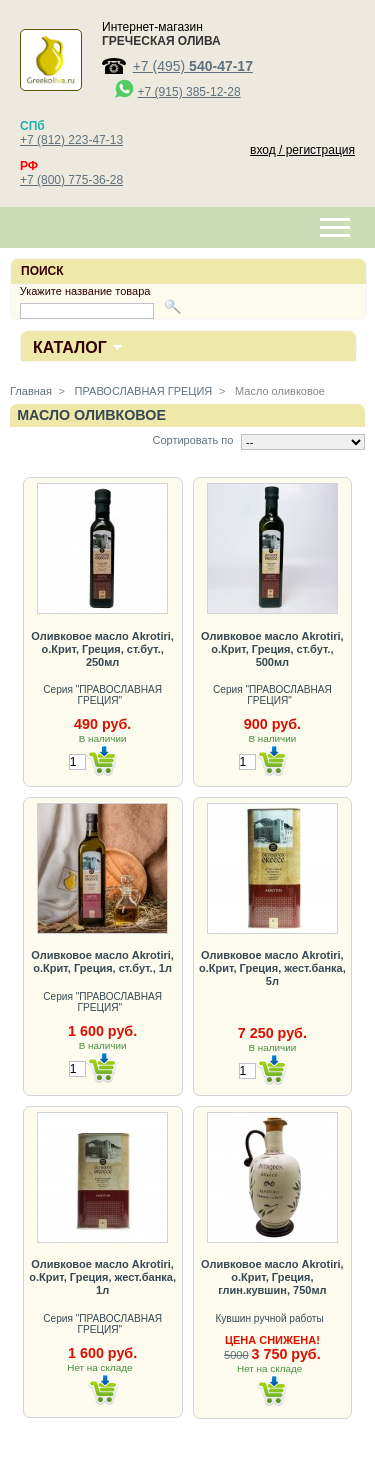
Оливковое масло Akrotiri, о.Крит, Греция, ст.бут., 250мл (102, 649)
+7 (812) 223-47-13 (71, 140)
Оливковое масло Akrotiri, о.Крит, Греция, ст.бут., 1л (102, 961)
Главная (31, 391)
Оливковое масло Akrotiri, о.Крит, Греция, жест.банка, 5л (272, 968)
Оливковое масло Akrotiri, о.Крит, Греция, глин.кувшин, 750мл (272, 1277)
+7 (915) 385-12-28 (189, 92)
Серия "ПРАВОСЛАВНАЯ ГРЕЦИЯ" (102, 695)
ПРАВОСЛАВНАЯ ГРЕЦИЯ (142, 391)
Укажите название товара (85, 291)
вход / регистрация (302, 150)
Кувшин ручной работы (270, 1318)
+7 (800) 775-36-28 (71, 180)
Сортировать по (192, 440)
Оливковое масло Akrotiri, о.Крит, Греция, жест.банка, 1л (102, 1277)
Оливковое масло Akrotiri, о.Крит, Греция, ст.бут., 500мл (272, 649)
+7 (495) (193, 66)
